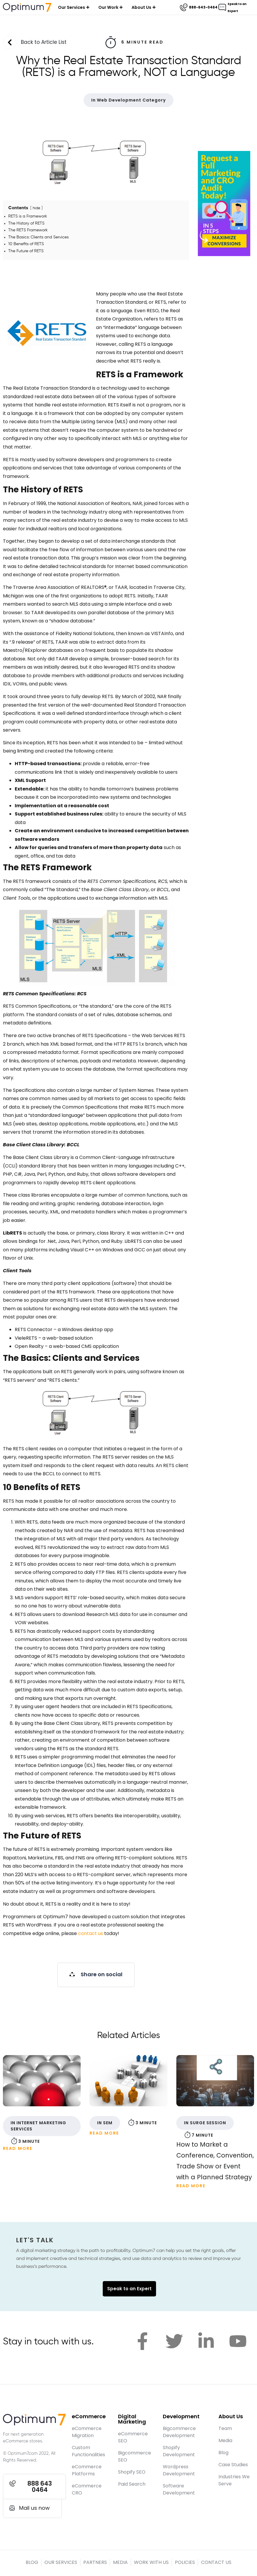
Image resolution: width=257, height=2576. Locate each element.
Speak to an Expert (129, 2290)
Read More (17, 2150)
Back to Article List (44, 42)
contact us (90, 1934)
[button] (96, 1976)
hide (36, 209)
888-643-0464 (202, 7)
